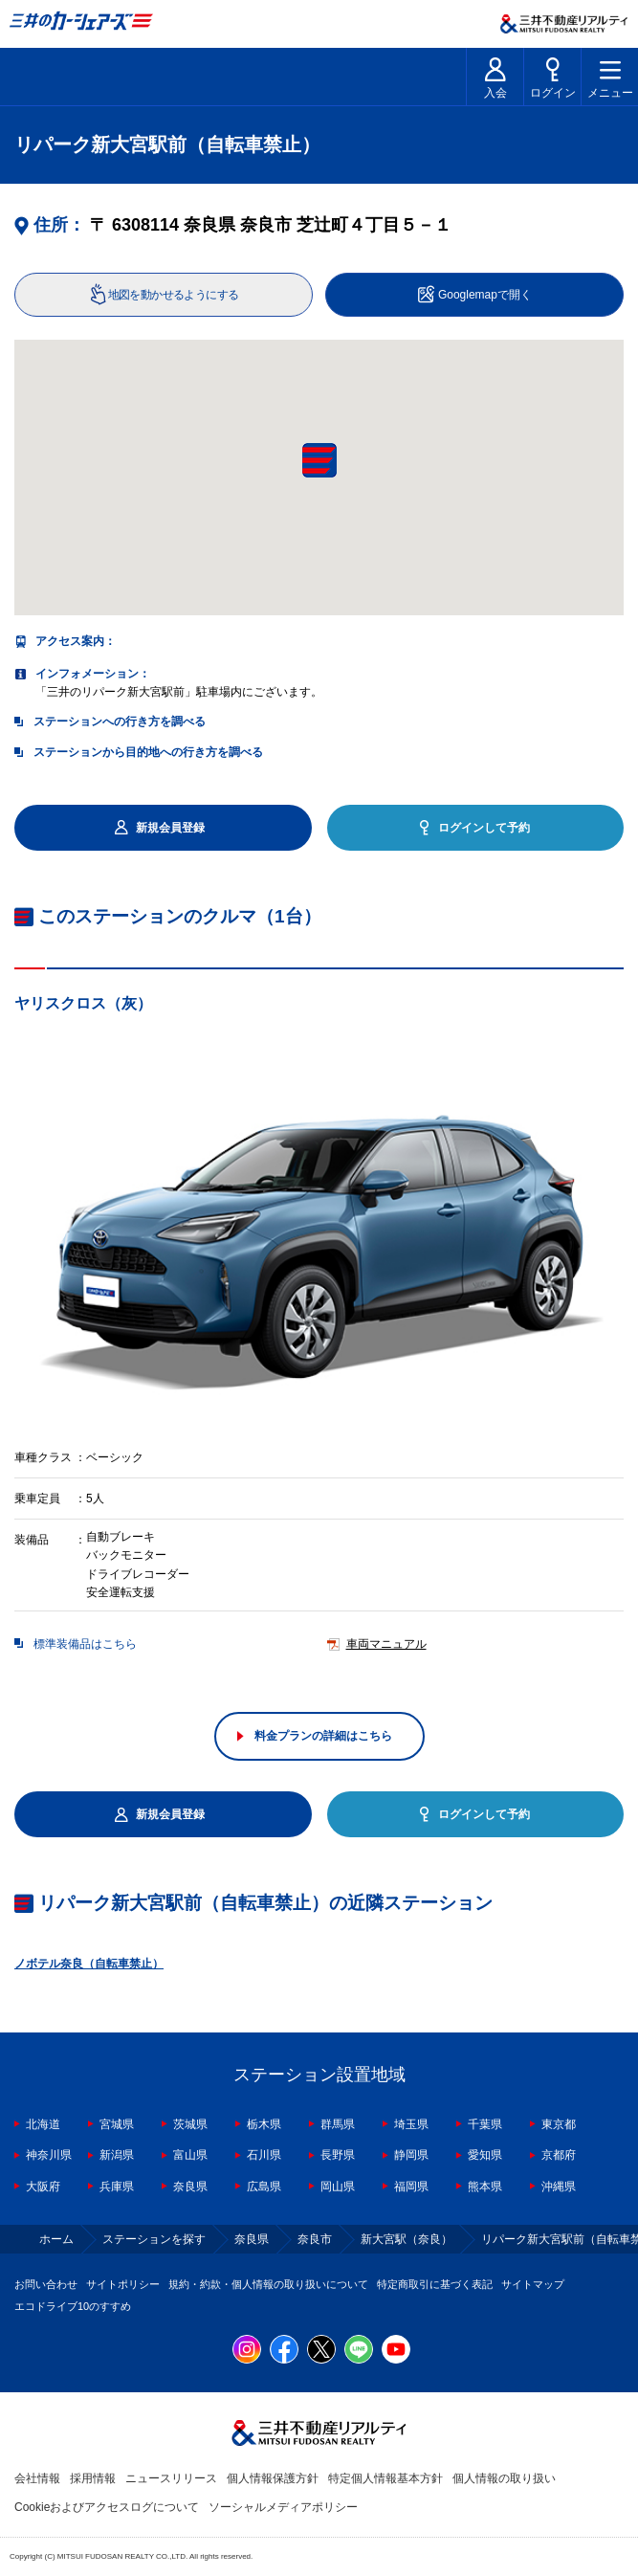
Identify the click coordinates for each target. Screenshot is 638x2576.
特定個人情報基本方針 (385, 2478)
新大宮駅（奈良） (406, 2239)
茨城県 (190, 2124)
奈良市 (314, 2239)
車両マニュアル (386, 1644)
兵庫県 (116, 2186)
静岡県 (411, 2155)
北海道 (43, 2124)
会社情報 (37, 2478)
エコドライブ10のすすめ (72, 2306)
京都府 (558, 2155)
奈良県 (190, 2186)
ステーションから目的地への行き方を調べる (148, 752)
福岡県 (411, 2186)
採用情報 (93, 2478)
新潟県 (116, 2155)
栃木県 (264, 2124)
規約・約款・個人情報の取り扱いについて (268, 2284)
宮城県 (116, 2124)
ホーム (56, 2239)
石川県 (264, 2155)
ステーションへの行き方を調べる (119, 721)
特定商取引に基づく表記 (435, 2284)
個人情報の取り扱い (504, 2478)
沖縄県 (558, 2186)
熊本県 (485, 2186)
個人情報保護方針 (273, 2478)
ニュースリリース (171, 2478)
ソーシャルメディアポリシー (283, 2507)
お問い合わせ (45, 2284)
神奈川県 (49, 2155)
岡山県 (337, 2186)
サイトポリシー (123, 2284)
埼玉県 (411, 2124)
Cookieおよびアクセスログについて (106, 2507)
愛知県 (485, 2155)
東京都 (558, 2124)
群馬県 (337, 2124)
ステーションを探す (154, 2239)
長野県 (337, 2155)
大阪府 (43, 2186)
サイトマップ (532, 2284)
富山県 (190, 2155)
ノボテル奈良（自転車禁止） (89, 1963)
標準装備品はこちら (85, 1644)
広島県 (264, 2186)
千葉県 (485, 2124)
